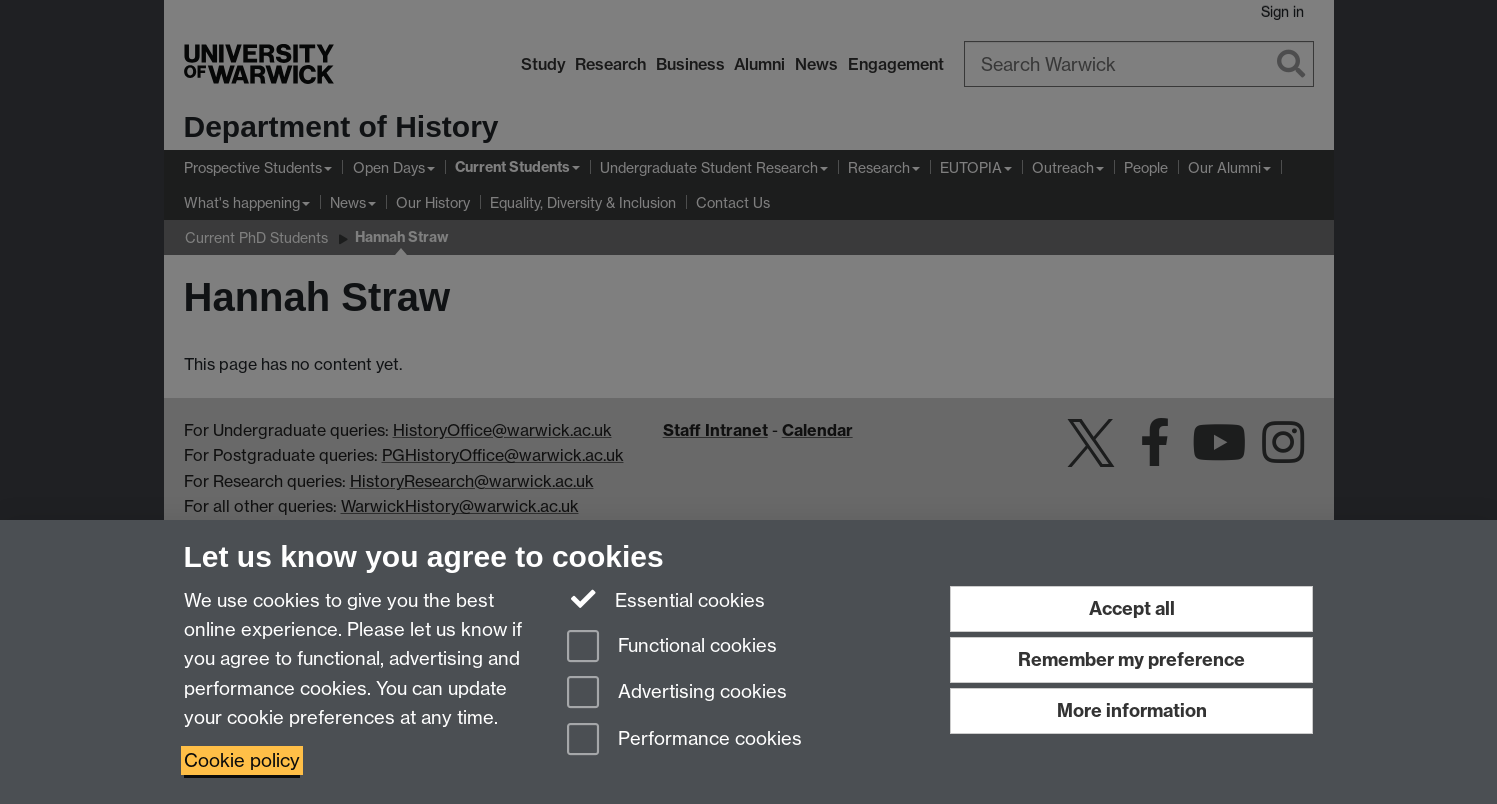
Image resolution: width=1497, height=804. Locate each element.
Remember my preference (1131, 659)
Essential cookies (666, 599)
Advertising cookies (677, 693)
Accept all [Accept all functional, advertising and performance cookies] (1132, 608)
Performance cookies (684, 740)
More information (1132, 710)
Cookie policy (242, 760)
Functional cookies (672, 647)
